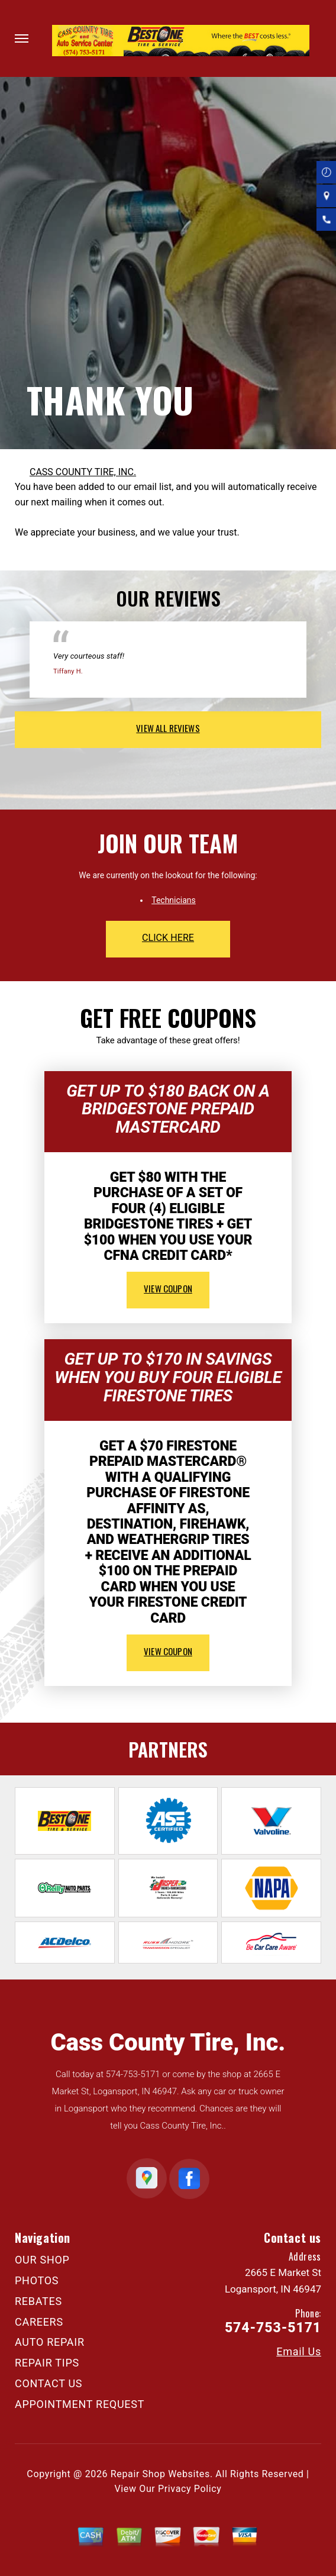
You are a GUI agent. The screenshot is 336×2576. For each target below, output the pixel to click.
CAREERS (39, 2322)
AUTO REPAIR (50, 2342)
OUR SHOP (42, 2259)
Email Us (298, 2351)
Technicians (173, 900)
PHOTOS (37, 2280)
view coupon (168, 1288)
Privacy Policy (189, 2488)
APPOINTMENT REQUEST (79, 2404)
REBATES (38, 2301)
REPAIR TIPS (47, 2362)
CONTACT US (48, 2383)
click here (168, 937)
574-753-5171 (133, 2074)
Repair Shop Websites (160, 2474)
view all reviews (167, 727)
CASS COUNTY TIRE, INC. (83, 472)
